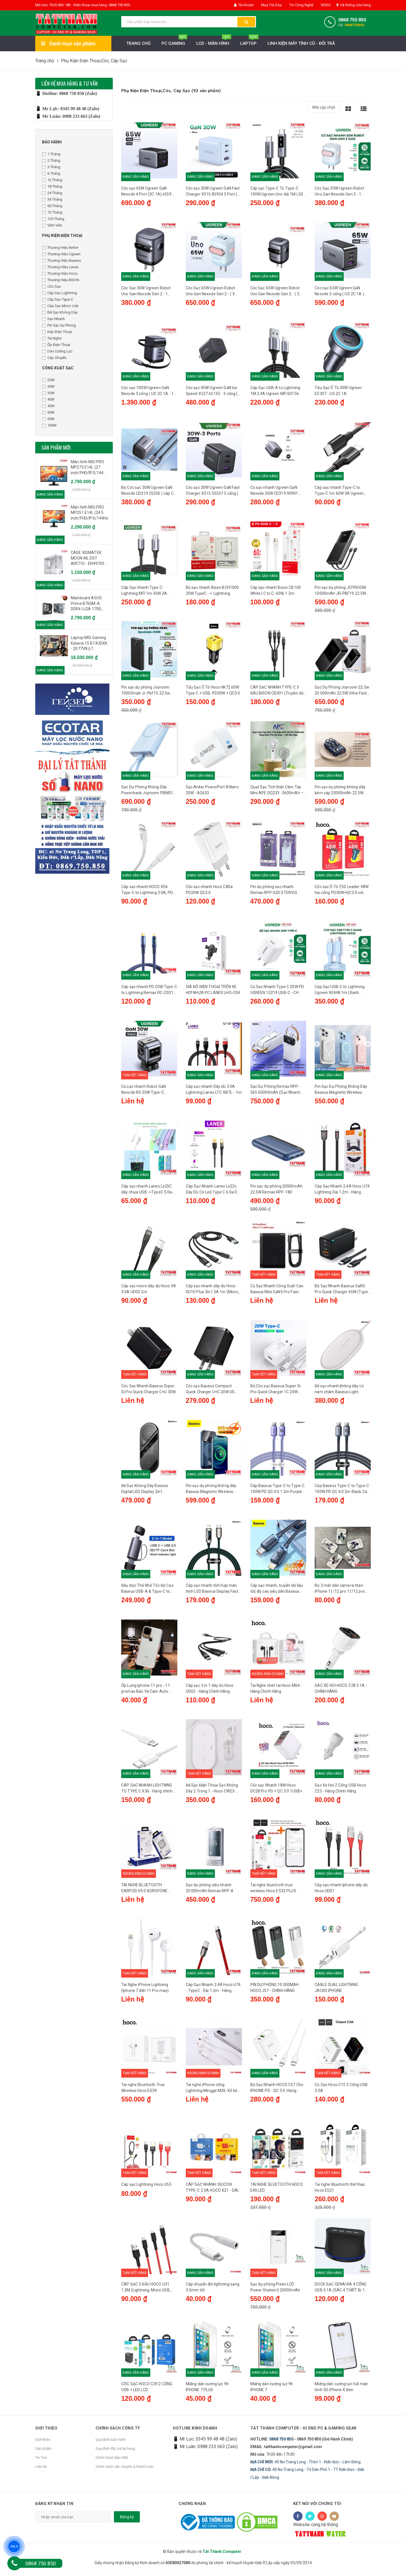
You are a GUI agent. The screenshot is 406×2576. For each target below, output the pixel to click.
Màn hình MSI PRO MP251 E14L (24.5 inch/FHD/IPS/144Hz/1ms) (89, 512)
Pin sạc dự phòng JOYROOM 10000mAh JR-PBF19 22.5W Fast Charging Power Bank (340, 591)
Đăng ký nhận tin (54, 2508)
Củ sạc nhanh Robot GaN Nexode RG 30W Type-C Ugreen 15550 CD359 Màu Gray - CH (145, 1091)
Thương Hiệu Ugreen (61, 254)
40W (48, 399)
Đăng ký (127, 2521)
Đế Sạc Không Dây (60, 312)
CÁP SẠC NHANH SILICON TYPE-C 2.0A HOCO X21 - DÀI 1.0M (212, 2192)
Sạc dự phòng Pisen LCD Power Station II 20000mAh (275, 2291)
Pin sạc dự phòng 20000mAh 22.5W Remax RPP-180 (276, 1191)
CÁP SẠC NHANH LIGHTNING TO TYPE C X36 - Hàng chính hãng (147, 1792)
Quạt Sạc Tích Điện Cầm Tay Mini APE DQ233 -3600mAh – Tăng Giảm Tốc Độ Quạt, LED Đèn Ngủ (277, 791)
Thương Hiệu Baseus (61, 260)
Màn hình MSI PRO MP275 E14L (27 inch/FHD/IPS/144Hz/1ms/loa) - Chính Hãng (89, 468)
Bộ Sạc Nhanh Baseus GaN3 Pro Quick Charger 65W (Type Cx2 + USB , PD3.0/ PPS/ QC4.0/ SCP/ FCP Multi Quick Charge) (341, 1291)
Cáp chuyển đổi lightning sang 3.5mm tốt (212, 2291)
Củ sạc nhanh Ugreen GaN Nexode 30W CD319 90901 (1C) (274, 491)
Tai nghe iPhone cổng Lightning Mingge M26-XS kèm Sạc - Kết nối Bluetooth (213, 2092)
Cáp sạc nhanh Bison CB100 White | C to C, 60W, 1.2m (275, 591)
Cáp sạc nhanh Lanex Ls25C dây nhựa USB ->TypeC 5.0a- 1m (147, 1191)
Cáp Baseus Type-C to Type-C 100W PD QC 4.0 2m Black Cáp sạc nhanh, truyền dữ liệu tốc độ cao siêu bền (342, 1491)
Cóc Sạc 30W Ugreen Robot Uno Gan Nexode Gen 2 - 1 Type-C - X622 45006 (339, 191)
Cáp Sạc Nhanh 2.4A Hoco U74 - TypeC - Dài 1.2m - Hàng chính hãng (213, 1992)
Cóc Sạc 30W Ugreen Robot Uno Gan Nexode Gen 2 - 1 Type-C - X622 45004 (146, 291)
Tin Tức (41, 2462)
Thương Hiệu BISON (60, 280)
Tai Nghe (51, 338)
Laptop (249, 42)
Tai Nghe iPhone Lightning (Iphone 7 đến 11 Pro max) (145, 1991)
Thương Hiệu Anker (60, 247)
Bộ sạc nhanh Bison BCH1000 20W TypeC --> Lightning (212, 591)
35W (48, 393)
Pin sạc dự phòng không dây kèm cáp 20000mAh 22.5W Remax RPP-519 (340, 791)
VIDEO (325, 5)
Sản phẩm (43, 2453)
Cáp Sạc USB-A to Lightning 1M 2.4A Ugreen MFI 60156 (275, 391)
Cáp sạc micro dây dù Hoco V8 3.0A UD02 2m (148, 1291)
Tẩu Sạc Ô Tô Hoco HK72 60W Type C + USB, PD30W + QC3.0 (213, 691)
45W (48, 406)
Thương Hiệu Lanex (60, 267)
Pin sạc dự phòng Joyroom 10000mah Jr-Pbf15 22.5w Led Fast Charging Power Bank (148, 691)
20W (48, 380)
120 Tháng (53, 219)
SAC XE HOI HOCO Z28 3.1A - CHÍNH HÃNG (341, 1691)
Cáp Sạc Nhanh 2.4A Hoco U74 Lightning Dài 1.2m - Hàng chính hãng (342, 1191)
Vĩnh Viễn (52, 225)
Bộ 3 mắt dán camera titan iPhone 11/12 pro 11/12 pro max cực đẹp (340, 1591)
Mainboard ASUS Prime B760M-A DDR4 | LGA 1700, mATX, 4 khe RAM (87, 604)
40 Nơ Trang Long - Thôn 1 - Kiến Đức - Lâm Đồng (305, 2466)
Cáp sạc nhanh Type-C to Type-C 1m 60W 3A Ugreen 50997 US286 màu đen (339, 491)
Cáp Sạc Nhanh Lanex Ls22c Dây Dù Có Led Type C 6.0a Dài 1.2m (213, 1191)
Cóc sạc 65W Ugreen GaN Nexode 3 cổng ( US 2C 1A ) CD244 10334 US (339, 291)
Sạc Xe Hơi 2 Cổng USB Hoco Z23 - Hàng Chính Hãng (340, 1791)
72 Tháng (52, 212)
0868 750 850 (352, 19)
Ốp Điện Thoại (56, 345)
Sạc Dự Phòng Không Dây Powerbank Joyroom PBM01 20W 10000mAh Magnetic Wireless (147, 791)
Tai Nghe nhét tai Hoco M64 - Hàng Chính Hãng (276, 1691)
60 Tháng (52, 206)
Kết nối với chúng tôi (317, 2508)
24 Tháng (52, 193)
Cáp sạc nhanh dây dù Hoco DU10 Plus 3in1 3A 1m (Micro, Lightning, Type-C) (212, 1291)
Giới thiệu (42, 2444)
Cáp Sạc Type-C (57, 299)
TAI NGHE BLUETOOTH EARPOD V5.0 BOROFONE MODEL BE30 (144, 1892)
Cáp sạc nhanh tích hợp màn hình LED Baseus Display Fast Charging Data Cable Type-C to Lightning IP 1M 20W (214, 1591)
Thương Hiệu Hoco (60, 273)
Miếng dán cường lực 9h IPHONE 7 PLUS (207, 2391)
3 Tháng (51, 167)
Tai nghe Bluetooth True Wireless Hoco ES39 (143, 2091)
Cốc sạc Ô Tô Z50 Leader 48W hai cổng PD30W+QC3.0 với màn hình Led (342, 891)
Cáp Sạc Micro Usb (60, 306)
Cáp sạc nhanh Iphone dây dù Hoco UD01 (341, 1891)
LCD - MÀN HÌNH (213, 42)
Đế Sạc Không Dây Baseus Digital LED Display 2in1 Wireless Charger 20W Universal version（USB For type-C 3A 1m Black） (146, 1491)
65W (48, 419)
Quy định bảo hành (111, 2444)
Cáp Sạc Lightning (59, 293)
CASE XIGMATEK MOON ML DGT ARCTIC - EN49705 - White (89, 558)
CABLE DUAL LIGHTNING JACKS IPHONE (336, 1991)
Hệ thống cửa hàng (353, 5)
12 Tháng (52, 180)
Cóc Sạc (51, 286)
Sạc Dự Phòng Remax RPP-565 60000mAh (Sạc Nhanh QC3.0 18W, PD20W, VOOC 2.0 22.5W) (277, 1091)
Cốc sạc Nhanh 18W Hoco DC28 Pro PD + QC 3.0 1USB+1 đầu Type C (277, 1792)
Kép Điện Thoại (57, 332)
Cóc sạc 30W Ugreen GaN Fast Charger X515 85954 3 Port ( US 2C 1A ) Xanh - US (213, 191)
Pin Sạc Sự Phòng (59, 325)
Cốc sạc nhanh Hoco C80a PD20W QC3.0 (209, 891)
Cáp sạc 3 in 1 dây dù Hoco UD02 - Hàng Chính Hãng (210, 1691)
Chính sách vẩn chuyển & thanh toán (125, 2471)
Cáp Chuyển (54, 358)
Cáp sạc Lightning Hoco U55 (146, 2188)
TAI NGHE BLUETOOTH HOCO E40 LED (276, 2191)
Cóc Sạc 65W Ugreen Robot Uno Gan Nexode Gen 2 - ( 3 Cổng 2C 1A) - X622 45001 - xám (275, 291)
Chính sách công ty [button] (118, 2433)
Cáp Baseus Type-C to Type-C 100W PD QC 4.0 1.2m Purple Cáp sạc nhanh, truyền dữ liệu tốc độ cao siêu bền (277, 1491)
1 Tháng (51, 154)
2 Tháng (51, 160)
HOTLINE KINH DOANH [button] (195, 2433)
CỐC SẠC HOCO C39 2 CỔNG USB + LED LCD (146, 2391)
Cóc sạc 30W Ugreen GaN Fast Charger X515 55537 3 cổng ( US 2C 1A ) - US (213, 491)
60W (48, 412)
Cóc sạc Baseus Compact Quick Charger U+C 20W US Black (210, 1391)
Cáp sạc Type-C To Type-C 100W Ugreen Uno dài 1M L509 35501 (278, 191)
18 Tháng (52, 186)
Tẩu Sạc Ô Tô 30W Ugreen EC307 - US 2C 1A (338, 391)
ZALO (14, 2546)
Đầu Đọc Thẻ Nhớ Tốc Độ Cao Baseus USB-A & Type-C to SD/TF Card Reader (147, 1591)
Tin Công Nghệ (300, 5)
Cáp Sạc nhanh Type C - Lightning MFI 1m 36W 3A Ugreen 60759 (144, 591)
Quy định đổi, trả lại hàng (115, 2453)
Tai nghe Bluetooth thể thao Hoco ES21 (340, 2191)
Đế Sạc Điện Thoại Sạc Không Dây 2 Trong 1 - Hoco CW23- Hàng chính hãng (212, 1792)
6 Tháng (51, 173)
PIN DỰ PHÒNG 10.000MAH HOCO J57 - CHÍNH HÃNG (274, 1991)
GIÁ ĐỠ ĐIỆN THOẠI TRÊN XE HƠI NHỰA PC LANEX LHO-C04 (213, 991)
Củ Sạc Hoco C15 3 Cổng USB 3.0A (341, 2091)
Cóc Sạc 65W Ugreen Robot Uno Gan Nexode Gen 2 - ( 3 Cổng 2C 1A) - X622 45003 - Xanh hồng (211, 291)
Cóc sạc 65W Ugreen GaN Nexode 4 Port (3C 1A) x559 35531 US (146, 191)
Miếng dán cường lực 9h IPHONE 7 (271, 2391)
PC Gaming (174, 42)
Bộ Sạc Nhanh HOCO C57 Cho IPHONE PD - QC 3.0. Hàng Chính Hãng (277, 2092)
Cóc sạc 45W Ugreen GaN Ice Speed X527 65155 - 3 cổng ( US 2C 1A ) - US (212, 391)
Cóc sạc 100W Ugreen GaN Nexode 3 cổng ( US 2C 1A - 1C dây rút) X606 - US (148, 391)
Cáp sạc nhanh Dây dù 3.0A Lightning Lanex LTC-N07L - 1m (214, 1091)
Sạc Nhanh (53, 319)
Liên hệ (41, 2471)
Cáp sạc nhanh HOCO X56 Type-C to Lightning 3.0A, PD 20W (147, 891)
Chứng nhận (192, 2508)
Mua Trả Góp (271, 5)
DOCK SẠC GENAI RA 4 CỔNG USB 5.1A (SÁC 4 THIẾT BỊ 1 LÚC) (341, 2292)
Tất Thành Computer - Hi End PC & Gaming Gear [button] (303, 2433)
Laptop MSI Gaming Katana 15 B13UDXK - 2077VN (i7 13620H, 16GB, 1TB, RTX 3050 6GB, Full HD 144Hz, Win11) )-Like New (89, 643)
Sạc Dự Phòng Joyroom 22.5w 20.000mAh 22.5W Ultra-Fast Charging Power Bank (342, 691)
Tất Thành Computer (221, 2556)
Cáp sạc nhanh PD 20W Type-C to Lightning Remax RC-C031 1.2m (149, 991)
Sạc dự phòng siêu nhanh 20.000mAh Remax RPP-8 (209, 1891)
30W (48, 386)
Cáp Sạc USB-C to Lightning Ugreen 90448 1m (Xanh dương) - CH (340, 991)
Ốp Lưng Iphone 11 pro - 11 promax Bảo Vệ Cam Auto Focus (145, 1692)
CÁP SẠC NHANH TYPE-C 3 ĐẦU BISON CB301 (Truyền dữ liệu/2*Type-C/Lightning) (277, 691)
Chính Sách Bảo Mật (112, 2462)
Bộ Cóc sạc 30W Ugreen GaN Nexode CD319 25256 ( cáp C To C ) (147, 491)
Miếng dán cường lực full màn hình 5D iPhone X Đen (341, 2391)
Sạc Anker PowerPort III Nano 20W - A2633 (212, 791)
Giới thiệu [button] (46, 2433)
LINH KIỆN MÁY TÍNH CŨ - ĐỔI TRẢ (301, 43)
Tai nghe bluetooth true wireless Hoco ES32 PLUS (273, 1891)
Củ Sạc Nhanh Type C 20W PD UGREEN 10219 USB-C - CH (277, 991)
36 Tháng (52, 199)
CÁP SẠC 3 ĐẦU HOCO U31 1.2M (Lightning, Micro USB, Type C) (146, 2292)
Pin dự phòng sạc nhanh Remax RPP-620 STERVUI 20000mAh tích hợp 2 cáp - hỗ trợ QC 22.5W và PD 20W (277, 891)
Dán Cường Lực (57, 351)
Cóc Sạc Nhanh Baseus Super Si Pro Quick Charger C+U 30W (148, 1391)
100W (49, 425)
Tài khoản (244, 5)
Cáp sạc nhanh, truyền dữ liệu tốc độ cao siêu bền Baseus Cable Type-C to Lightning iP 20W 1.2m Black (276, 1591)
